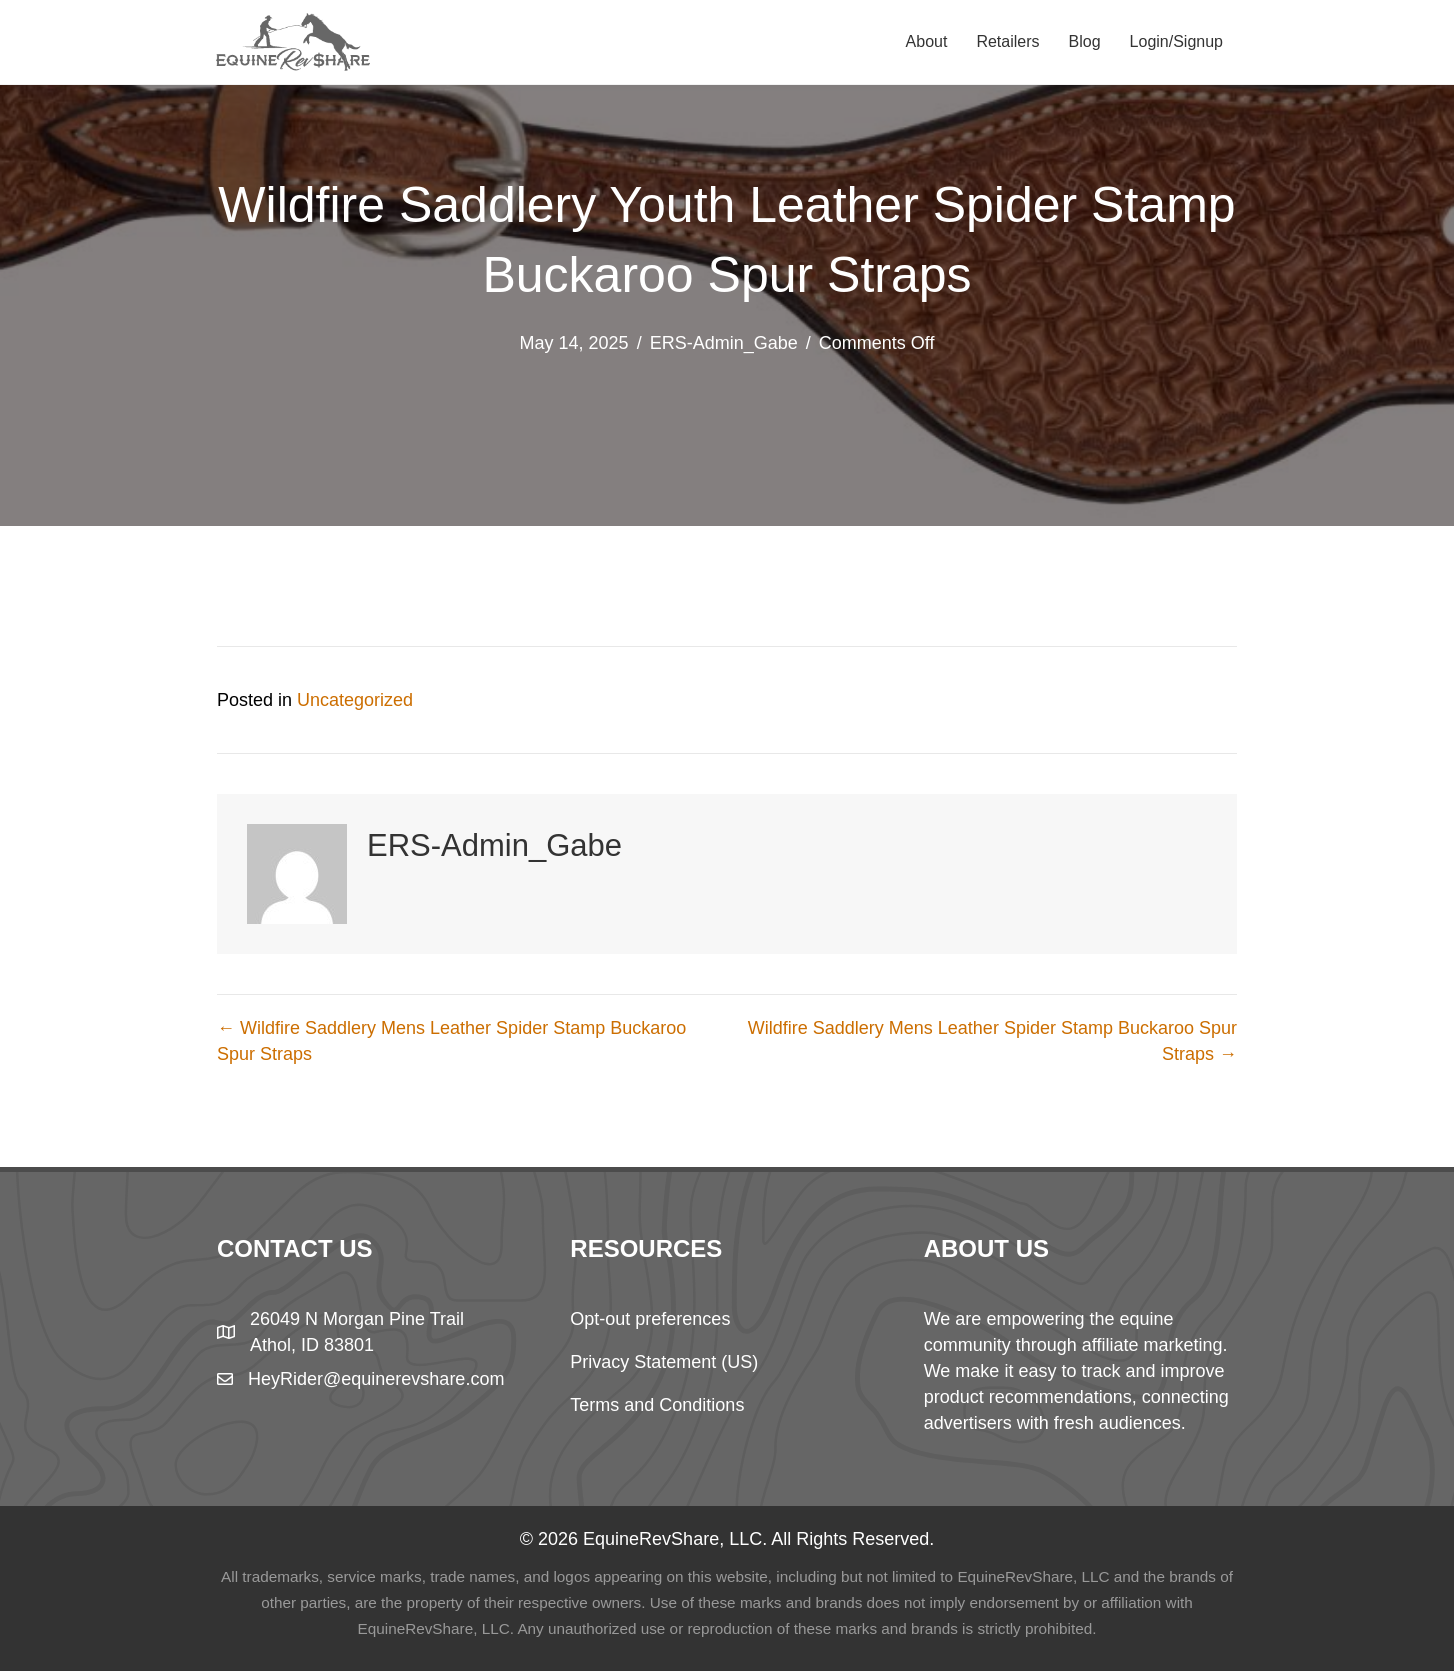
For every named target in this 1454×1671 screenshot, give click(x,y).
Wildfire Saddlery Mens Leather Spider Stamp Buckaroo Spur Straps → (992, 1041)
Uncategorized (355, 700)
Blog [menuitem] (1085, 41)
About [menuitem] (927, 41)
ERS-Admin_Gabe (724, 343)
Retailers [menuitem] (1007, 41)
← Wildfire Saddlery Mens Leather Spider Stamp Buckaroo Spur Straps (451, 1041)
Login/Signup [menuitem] (1176, 41)
